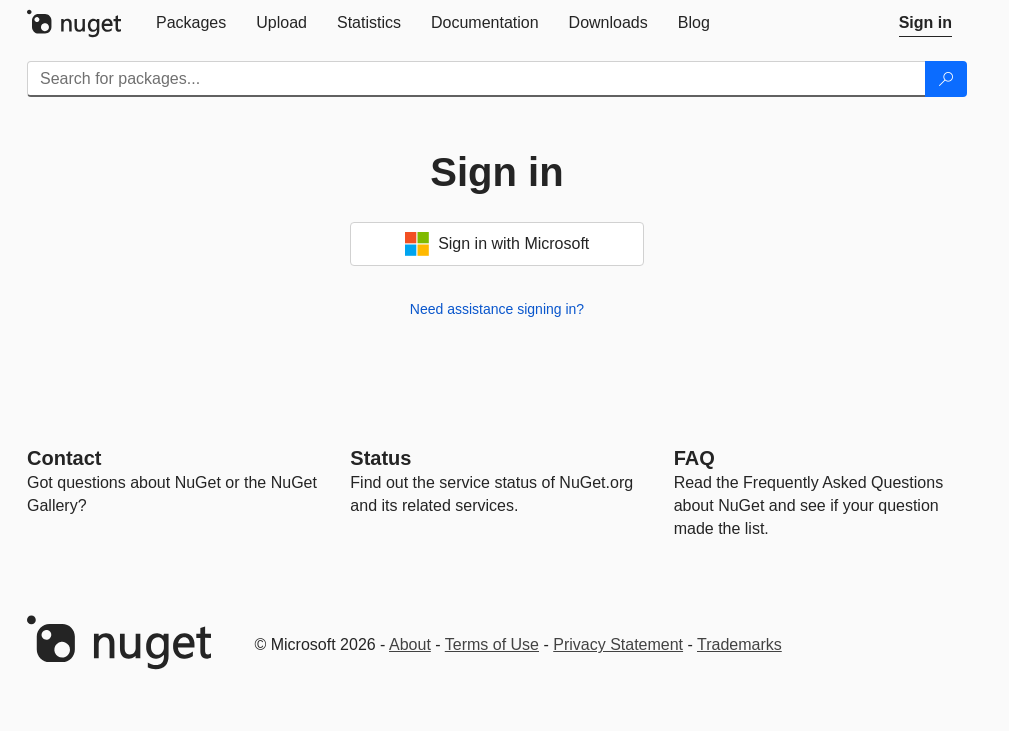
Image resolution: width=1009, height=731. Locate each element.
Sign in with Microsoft (497, 244)
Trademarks (739, 644)
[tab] (191, 23)
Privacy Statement (618, 644)
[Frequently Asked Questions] (694, 458)
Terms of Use (492, 644)
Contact (64, 458)
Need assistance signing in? (497, 309)
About (410, 644)
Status (380, 458)
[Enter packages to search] (476, 79)
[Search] (946, 79)
